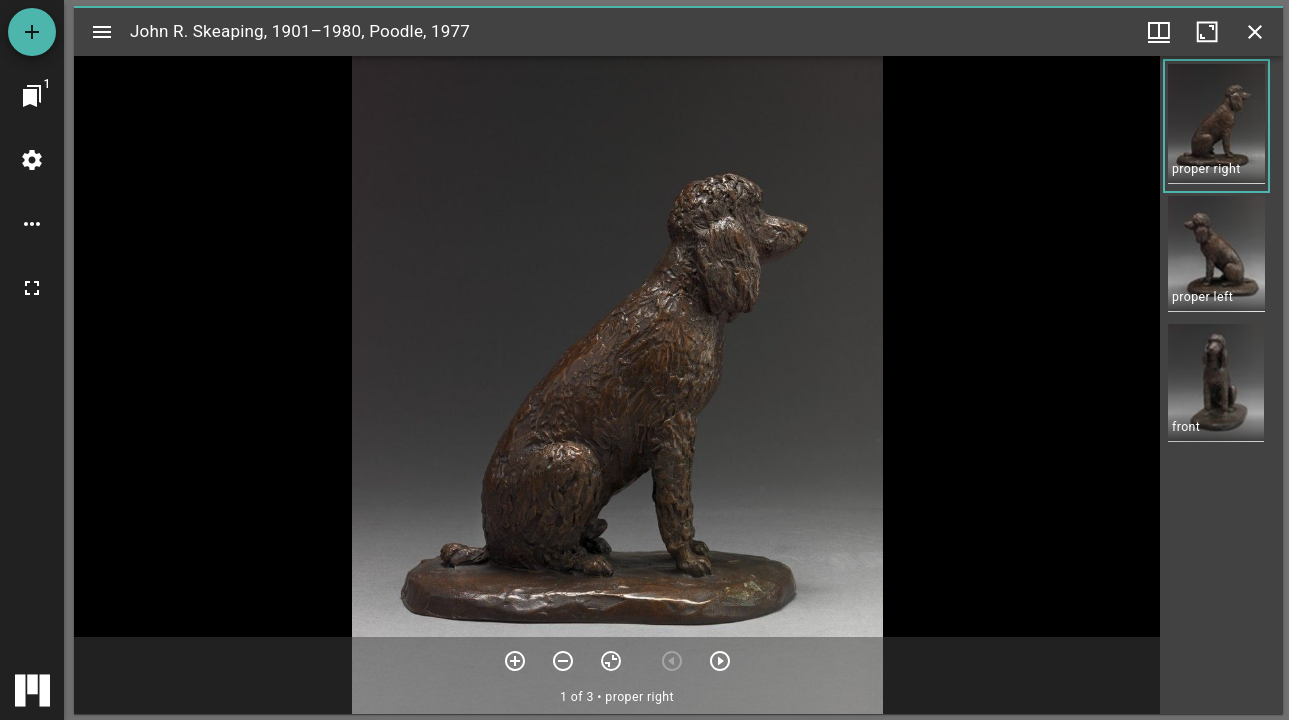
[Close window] (1255, 32)
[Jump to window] (32, 96)
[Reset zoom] (611, 661)
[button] (1216, 126)
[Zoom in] (515, 661)
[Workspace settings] (32, 160)
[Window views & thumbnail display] (1159, 32)
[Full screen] (32, 288)
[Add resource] (32, 32)
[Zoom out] (563, 661)
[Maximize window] (1207, 32)
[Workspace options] (32, 224)
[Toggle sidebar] (102, 32)
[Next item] (720, 661)
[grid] (1221, 385)
